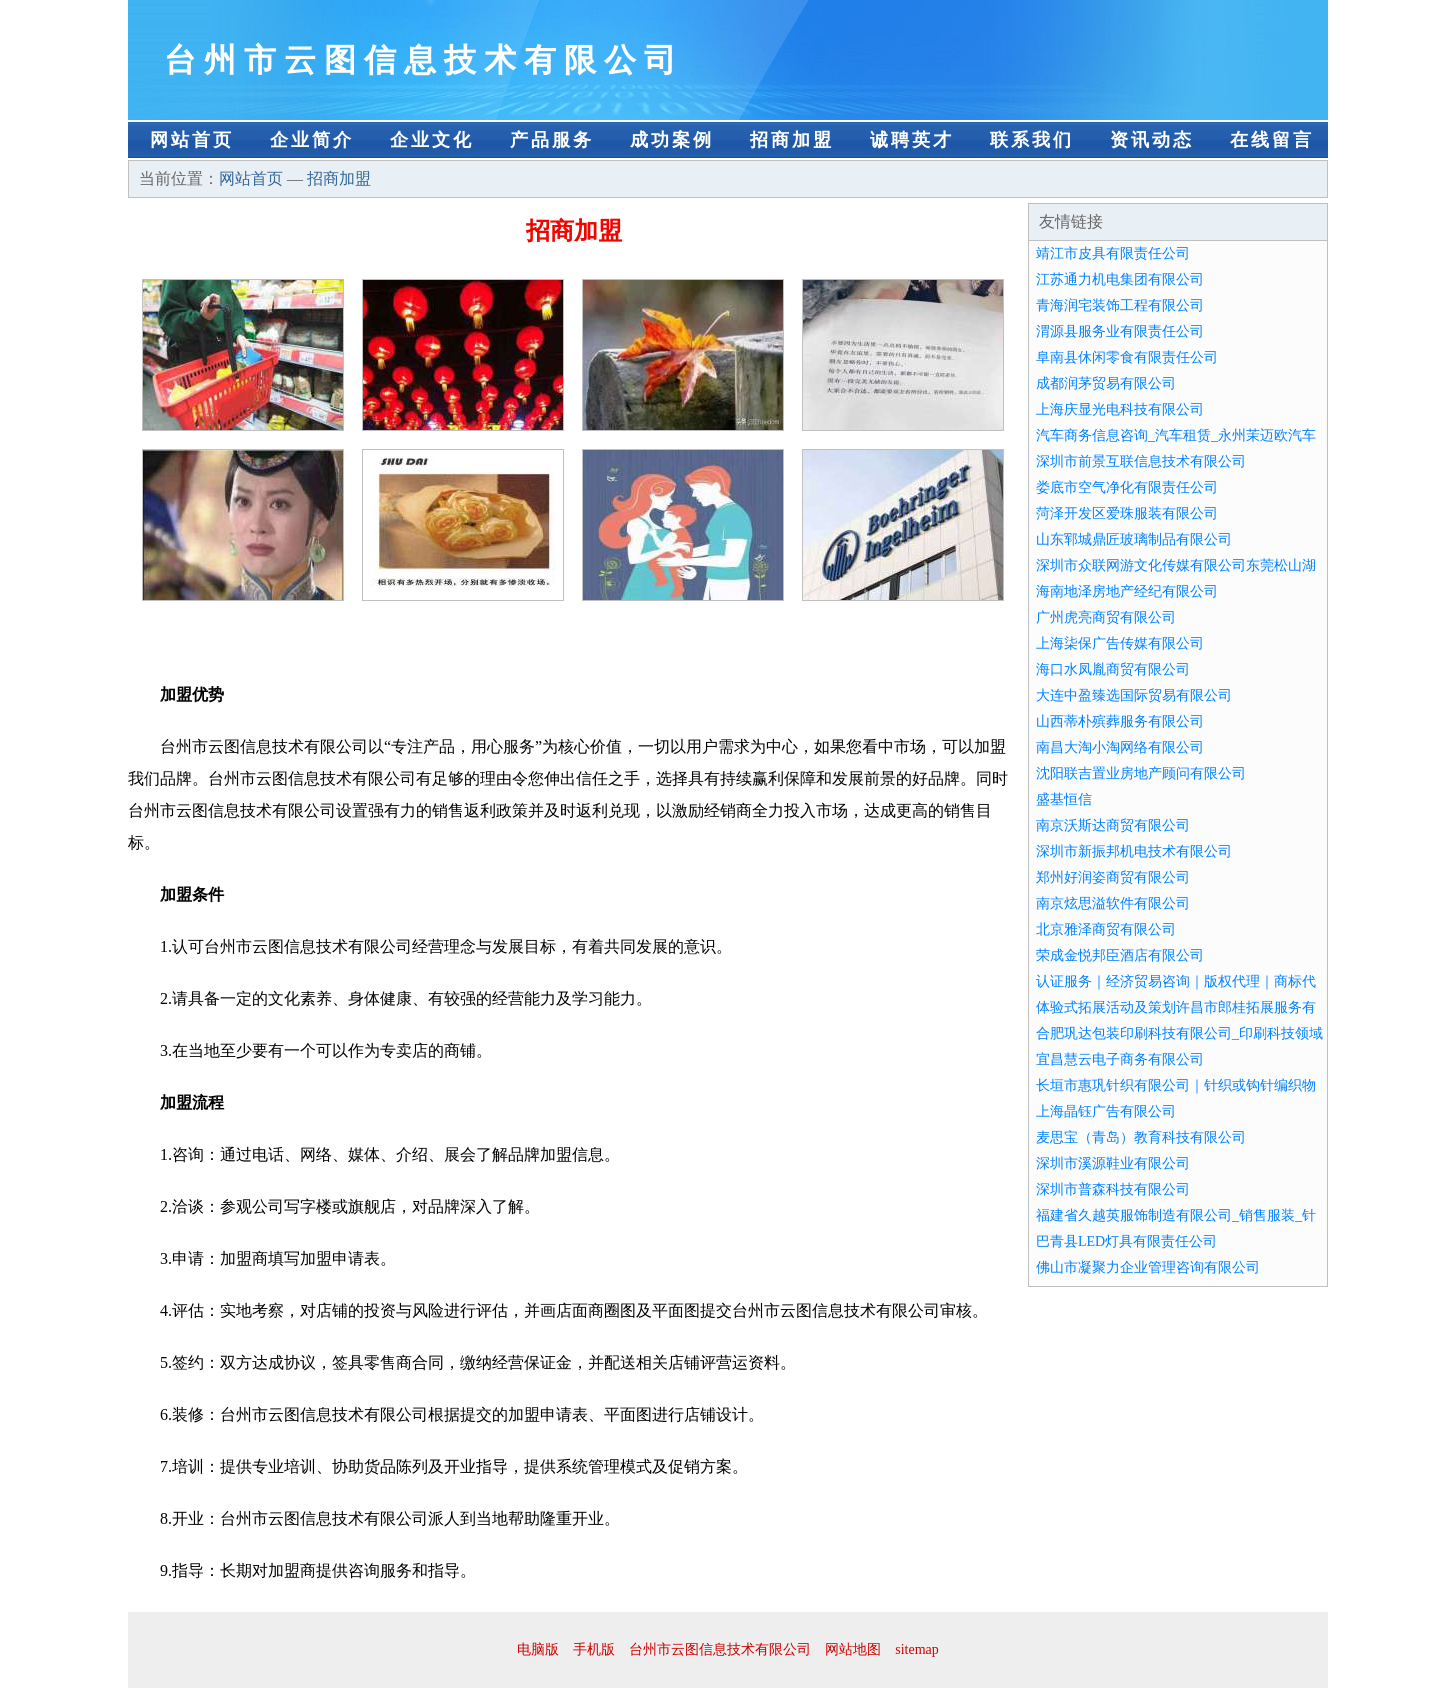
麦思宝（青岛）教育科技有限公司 (1141, 1137)
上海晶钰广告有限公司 (1106, 1111)
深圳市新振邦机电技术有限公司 (1134, 851)
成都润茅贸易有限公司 (1106, 383)
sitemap (917, 1649)
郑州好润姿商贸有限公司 (1113, 877)
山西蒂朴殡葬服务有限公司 (1120, 721)
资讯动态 (1152, 140)
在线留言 (1272, 140)
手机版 (594, 1649)
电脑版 (538, 1649)
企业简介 (312, 140)
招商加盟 (792, 140)
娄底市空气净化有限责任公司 (1127, 487)
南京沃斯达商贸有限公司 (1113, 825)
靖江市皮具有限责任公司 (1113, 253)
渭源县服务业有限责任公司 (1120, 331)
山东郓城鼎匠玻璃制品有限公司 (1134, 539)
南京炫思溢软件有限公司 (1113, 903)
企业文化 (432, 140)
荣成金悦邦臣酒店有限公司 (1120, 955)
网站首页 (192, 140)
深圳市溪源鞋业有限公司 (1113, 1163)
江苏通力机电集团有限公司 (1120, 279)
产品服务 (552, 140)
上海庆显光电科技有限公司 (1120, 409)
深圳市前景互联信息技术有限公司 (1141, 461)
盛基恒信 (1064, 799)
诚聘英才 (912, 140)
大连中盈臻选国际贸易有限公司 (1134, 695)
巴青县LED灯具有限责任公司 (1126, 1241)
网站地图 (853, 1649)
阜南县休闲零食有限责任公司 (1127, 357)
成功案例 (672, 140)
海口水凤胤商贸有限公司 (1113, 669)
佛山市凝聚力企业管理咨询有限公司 (1148, 1267)
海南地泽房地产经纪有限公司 (1127, 591)
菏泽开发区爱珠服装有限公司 (1127, 513)
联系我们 (1032, 140)
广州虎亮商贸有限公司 (1106, 617)
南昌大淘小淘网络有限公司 (1120, 747)
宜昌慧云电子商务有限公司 (1120, 1059)
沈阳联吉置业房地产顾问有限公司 (1141, 773)
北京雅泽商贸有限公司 (1106, 929)
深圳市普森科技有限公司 (1113, 1189)
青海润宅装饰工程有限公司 (1120, 305)
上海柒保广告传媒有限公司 (1120, 643)
